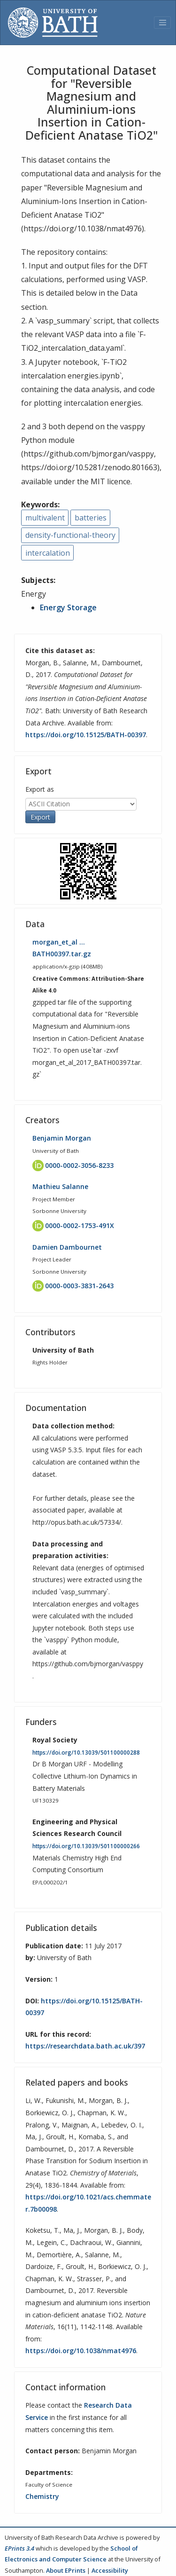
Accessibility (110, 2570)
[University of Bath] (52, 22)
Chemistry (42, 2496)
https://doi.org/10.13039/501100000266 (86, 1846)
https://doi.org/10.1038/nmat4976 (80, 2350)
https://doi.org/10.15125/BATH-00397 (85, 734)
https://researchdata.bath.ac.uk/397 (85, 2045)
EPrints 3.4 (19, 2548)
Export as (39, 789)
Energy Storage (68, 607)
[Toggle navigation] (162, 22)
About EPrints (65, 2570)
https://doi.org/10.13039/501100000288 (86, 1752)
